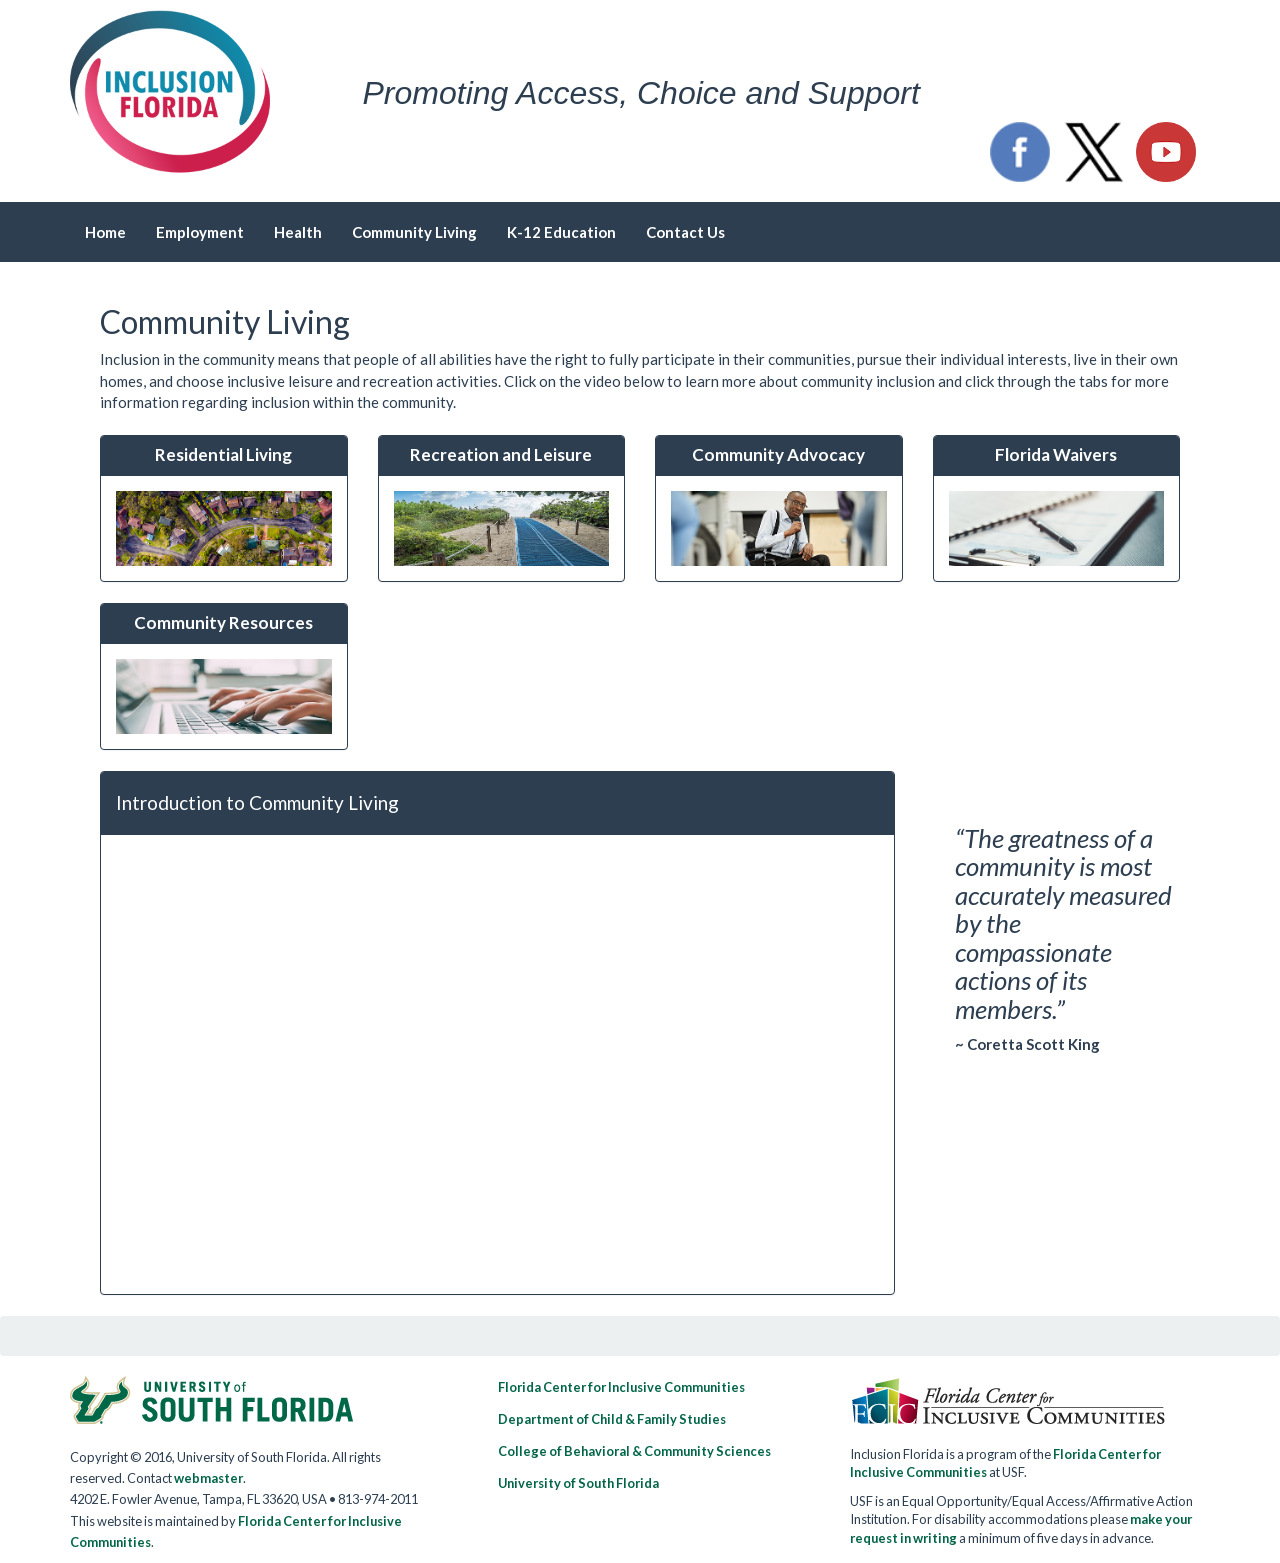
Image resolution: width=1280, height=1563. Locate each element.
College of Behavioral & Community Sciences (634, 1451)
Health (298, 232)
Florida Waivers (1056, 454)
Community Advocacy (778, 454)
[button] (1020, 152)
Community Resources (223, 622)
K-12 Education (561, 232)
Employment (200, 232)
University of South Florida (578, 1483)
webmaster (208, 1478)
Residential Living (223, 454)
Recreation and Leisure (501, 454)
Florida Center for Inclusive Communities (621, 1387)
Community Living (414, 232)
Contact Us (685, 232)
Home (105, 232)
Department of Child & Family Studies (612, 1419)
